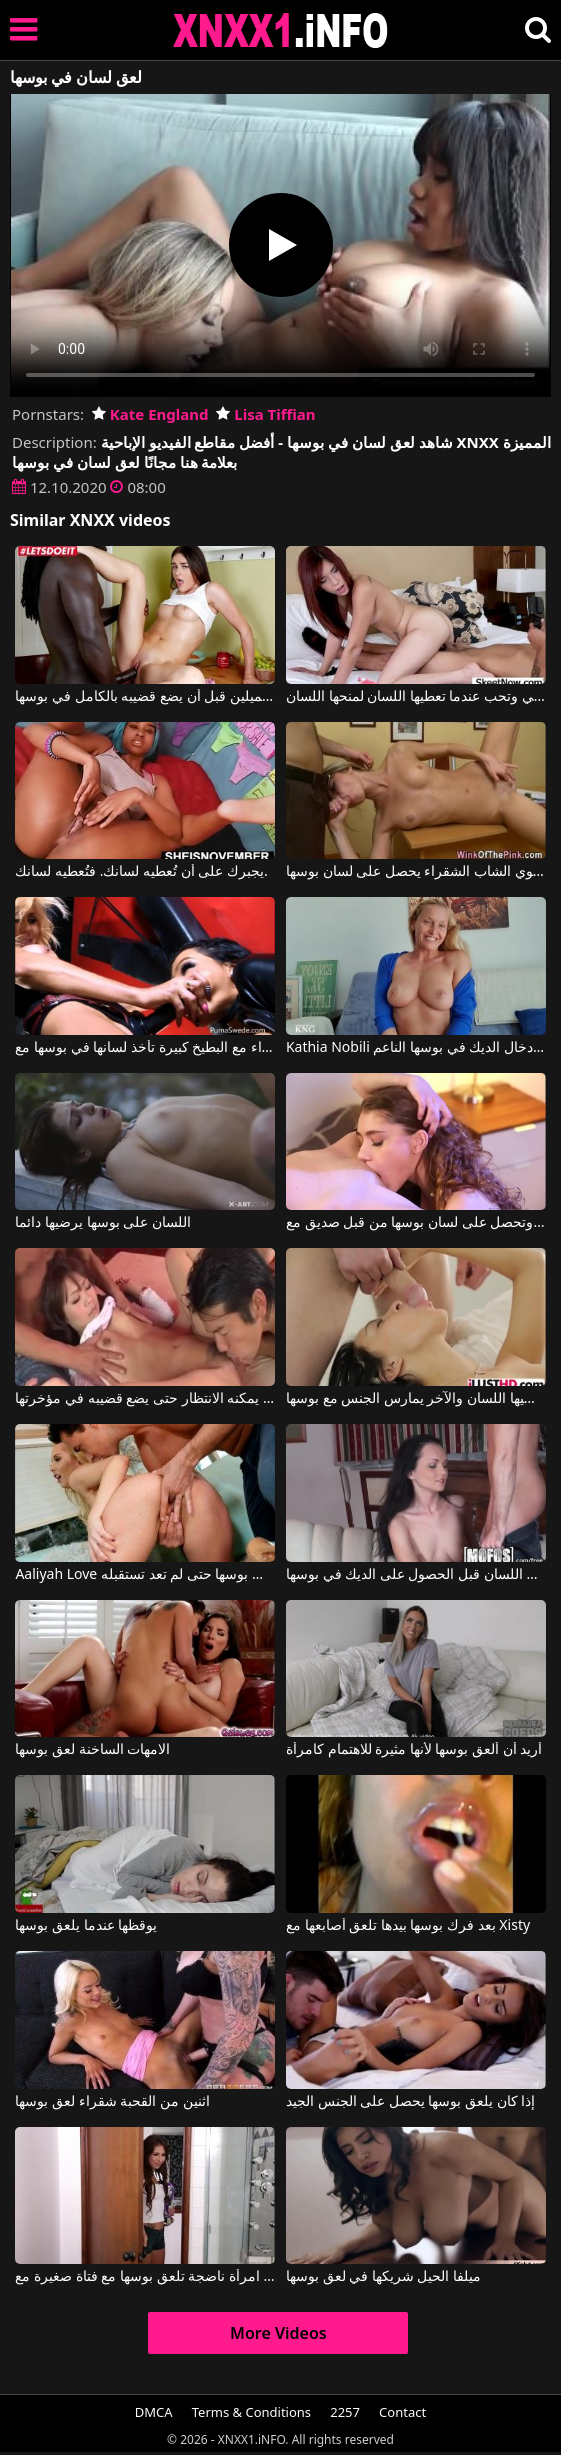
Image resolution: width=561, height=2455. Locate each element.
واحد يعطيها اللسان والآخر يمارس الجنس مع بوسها (416, 1399)
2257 (345, 2412)
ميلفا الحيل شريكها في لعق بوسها (383, 2277)
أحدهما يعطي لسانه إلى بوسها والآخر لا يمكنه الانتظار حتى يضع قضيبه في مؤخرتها (145, 1399)
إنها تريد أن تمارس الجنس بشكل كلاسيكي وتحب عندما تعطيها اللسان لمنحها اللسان (416, 697)
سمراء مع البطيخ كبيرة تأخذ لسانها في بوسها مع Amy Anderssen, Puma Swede (145, 1048)
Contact (402, 2412)
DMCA (154, 2412)
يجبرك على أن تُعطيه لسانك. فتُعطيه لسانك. (141, 872)
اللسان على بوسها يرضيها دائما (103, 1223)
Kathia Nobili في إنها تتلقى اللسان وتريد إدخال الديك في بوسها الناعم (416, 1048)
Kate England (150, 414)
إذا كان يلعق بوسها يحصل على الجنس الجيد (410, 2102)
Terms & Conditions (251, 2412)
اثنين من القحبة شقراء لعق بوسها (112, 2102)
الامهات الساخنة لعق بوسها (92, 1750)
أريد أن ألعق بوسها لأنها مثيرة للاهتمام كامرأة (414, 1750)
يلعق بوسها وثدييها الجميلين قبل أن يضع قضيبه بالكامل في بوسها (145, 697)
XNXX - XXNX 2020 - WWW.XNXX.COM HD (281, 30)
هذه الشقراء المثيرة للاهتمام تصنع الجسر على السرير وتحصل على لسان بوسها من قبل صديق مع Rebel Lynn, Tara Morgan (416, 1223)
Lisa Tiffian (265, 414)
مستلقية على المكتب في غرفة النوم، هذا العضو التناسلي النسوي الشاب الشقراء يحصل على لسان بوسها (416, 872)
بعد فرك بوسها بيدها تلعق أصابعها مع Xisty (408, 1926)
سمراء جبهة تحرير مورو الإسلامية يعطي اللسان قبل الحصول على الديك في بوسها (416, 1575)
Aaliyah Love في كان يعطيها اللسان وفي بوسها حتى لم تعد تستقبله (145, 1575)
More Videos (278, 2333)
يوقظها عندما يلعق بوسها (86, 1926)
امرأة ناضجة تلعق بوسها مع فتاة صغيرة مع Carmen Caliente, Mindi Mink (145, 2277)
